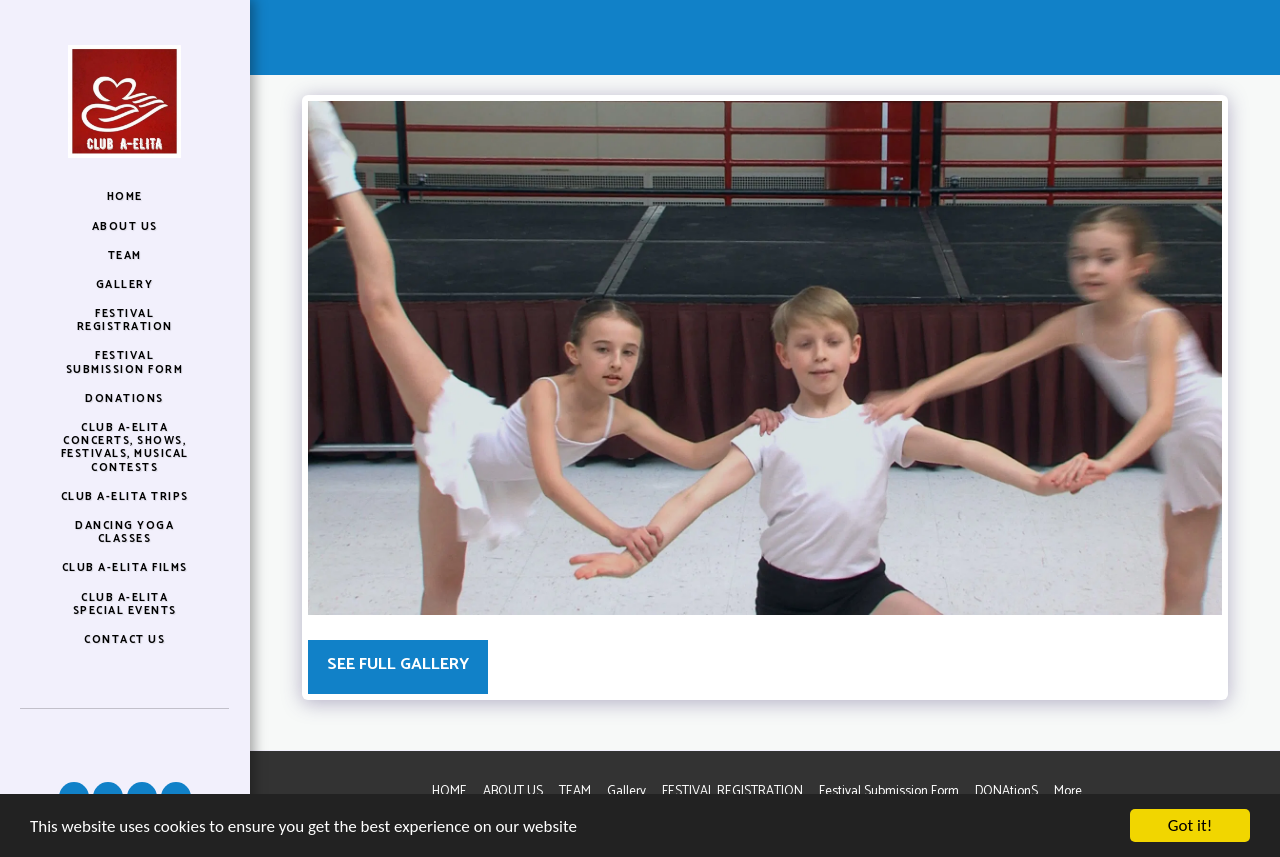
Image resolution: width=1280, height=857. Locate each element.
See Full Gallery (398, 664)
